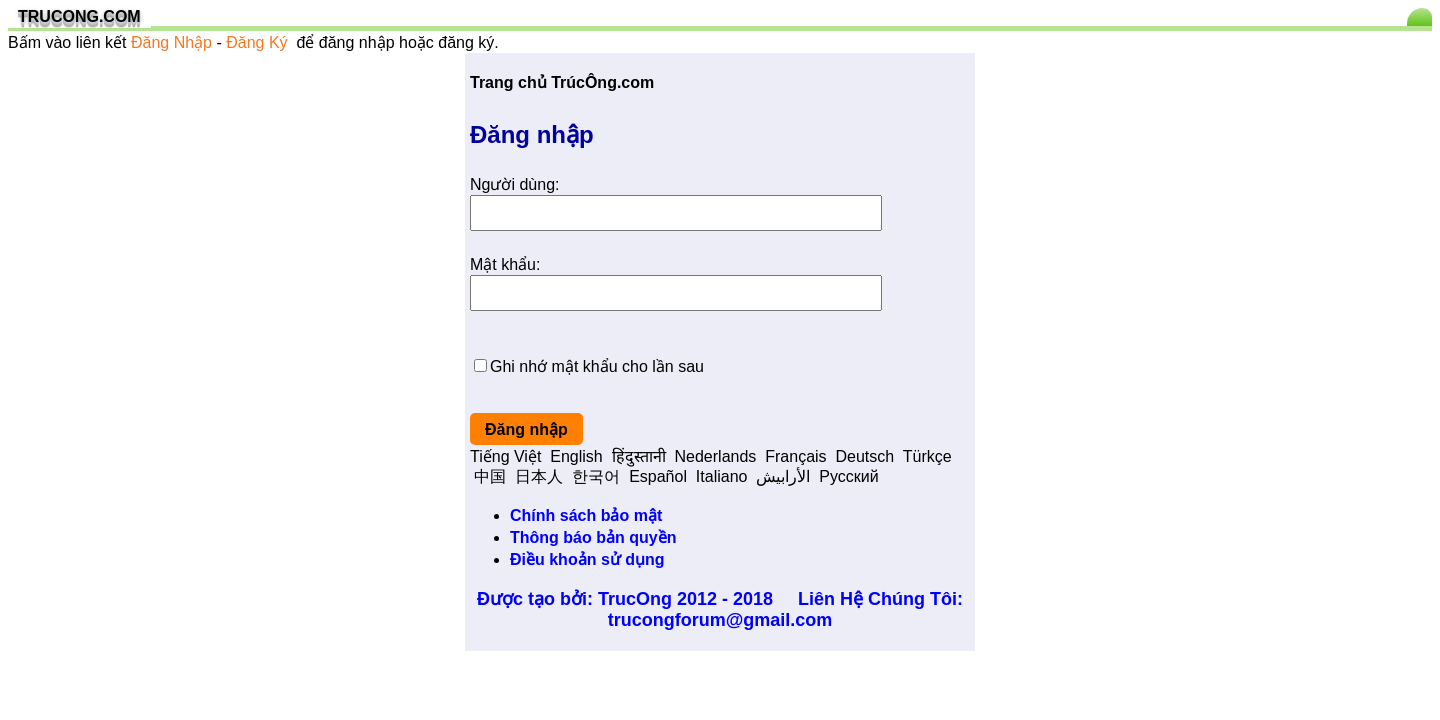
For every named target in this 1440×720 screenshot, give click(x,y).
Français (795, 456)
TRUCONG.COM (79, 16)
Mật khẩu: (505, 264)
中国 (490, 476)
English (576, 456)
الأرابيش (783, 476)
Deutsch (864, 456)
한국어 (596, 476)
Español (658, 476)
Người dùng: (515, 184)
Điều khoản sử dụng (587, 559)
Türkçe (927, 456)
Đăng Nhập (171, 42)
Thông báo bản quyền (593, 537)
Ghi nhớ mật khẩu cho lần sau (597, 366)
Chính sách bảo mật (586, 515)
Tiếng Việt (505, 456)
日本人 (539, 476)
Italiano (722, 476)
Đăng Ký (256, 42)
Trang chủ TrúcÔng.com (562, 82)
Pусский (848, 476)
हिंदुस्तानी (639, 456)
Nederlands (716, 456)
